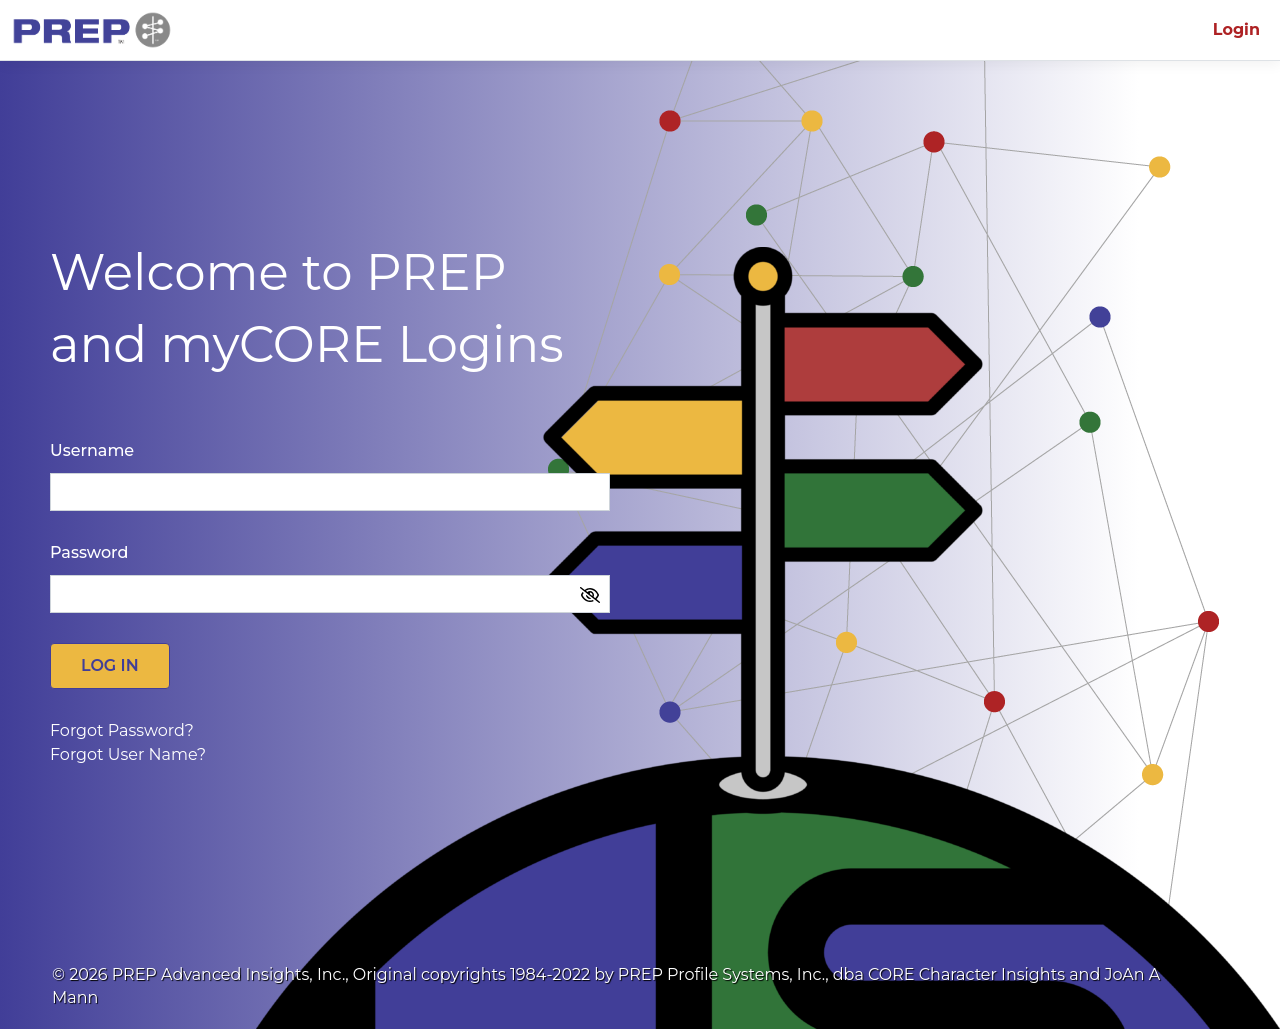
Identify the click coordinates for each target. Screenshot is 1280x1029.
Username (92, 450)
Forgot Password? (122, 730)
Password (89, 552)
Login (1236, 29)
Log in (110, 665)
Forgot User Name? (128, 754)
